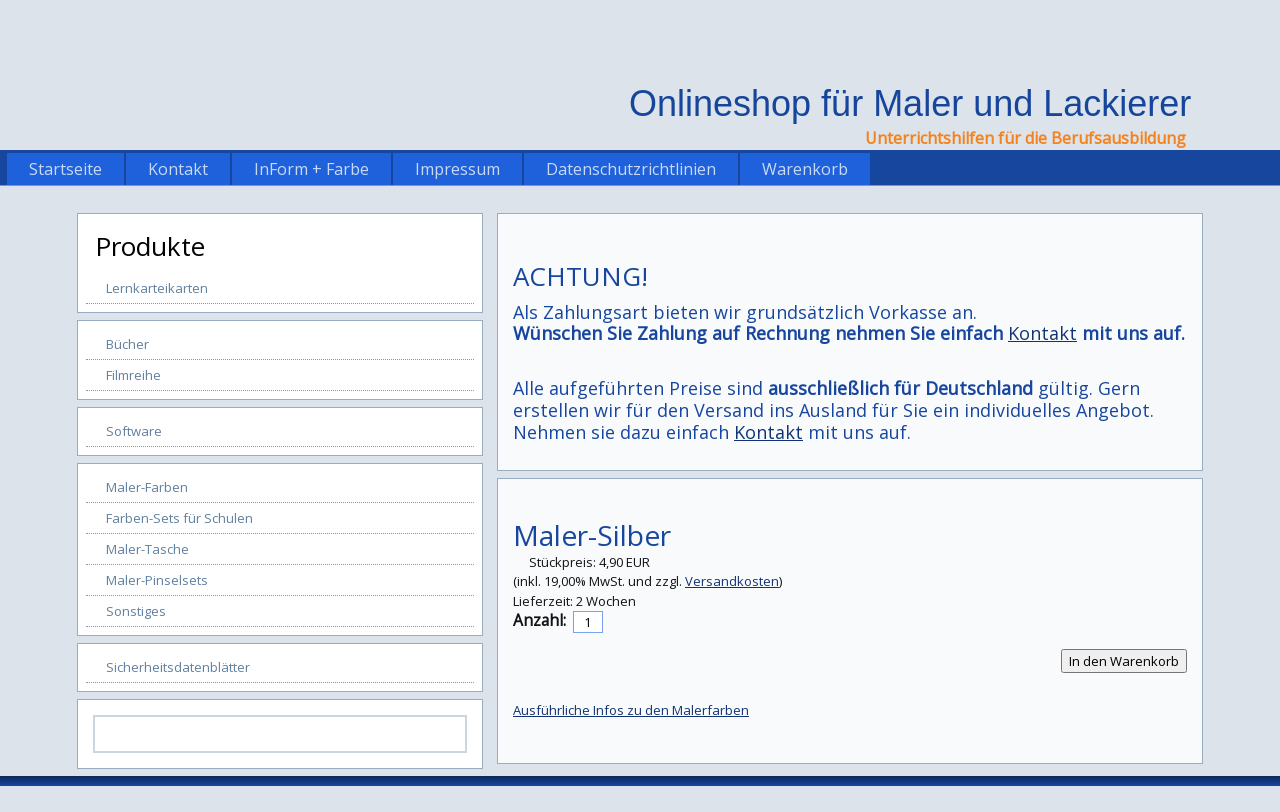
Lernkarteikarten (157, 288)
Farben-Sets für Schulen (179, 518)
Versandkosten (732, 581)
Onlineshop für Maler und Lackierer (910, 103)
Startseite (65, 169)
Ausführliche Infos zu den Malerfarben (631, 710)
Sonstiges (136, 611)
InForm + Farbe (311, 169)
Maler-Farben (147, 487)
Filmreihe (133, 375)
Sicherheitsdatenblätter (178, 667)
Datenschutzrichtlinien (631, 169)
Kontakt (178, 169)
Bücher (127, 344)
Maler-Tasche (147, 549)
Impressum (457, 169)
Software (134, 431)
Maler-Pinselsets (157, 580)
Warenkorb (805, 169)
